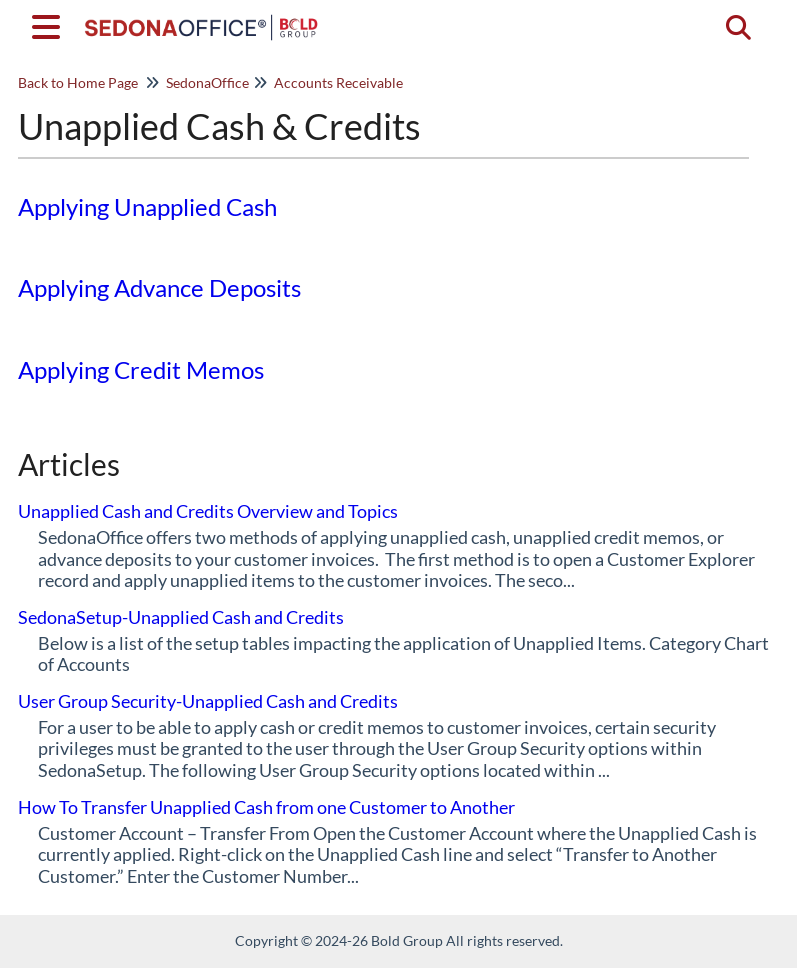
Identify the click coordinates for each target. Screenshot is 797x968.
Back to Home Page (78, 82)
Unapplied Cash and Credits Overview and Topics (208, 511)
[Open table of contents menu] (50, 24)
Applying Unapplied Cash (147, 206)
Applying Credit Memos (141, 369)
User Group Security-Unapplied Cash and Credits (208, 701)
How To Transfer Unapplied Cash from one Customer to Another (266, 807)
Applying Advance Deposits (159, 287)
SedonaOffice (207, 82)
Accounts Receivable (338, 82)
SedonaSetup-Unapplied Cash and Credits (181, 617)
